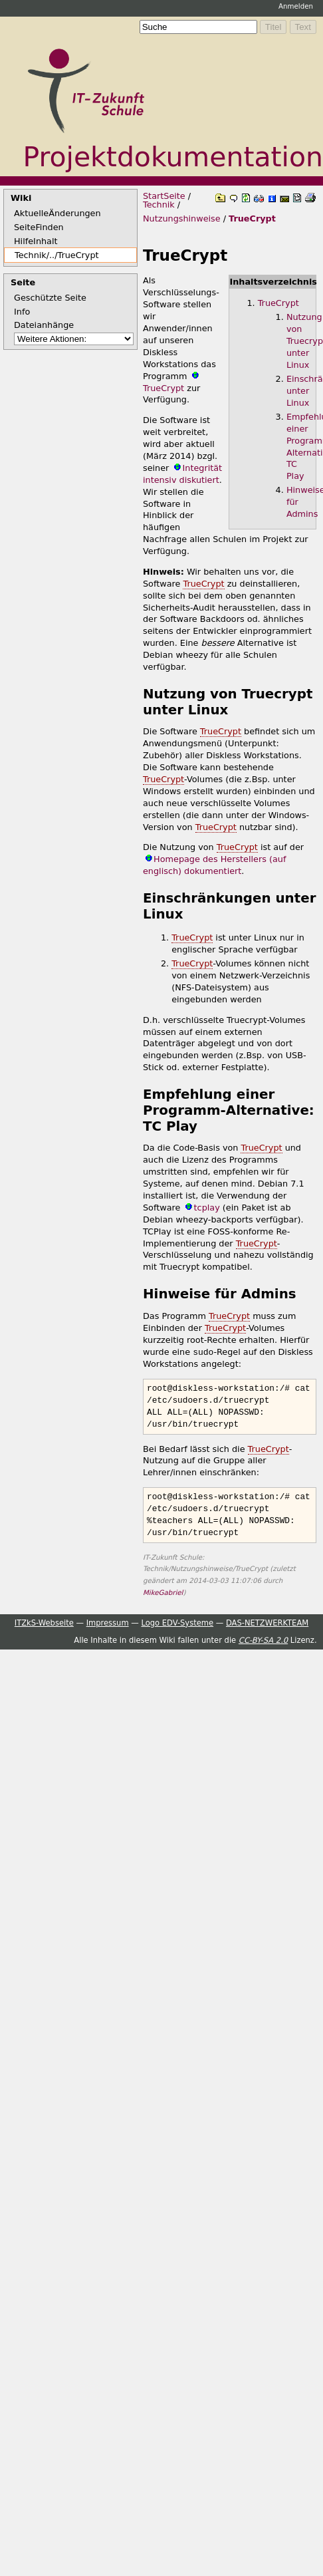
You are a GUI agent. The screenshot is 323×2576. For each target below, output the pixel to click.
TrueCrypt (252, 218)
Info (22, 312)
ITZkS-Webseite (44, 1622)
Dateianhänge (44, 325)
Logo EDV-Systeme (177, 1622)
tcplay (207, 1208)
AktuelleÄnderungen (57, 213)
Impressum (107, 1622)
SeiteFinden (39, 227)
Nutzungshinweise (182, 218)
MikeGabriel (163, 1592)
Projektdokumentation (173, 157)
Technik (159, 205)
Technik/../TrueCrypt (57, 255)
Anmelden (295, 6)
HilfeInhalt (36, 241)
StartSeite (164, 196)
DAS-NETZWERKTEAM (267, 1622)
